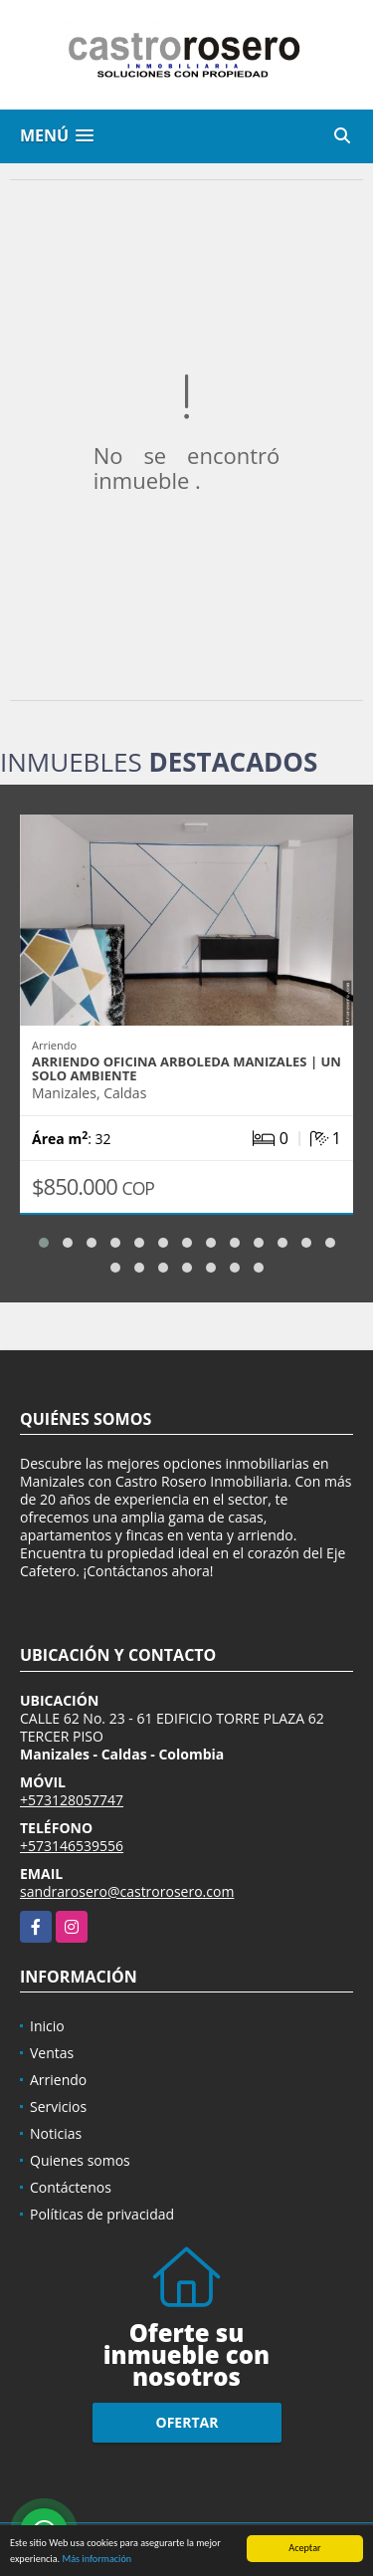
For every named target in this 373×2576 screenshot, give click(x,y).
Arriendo (58, 2079)
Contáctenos (70, 2187)
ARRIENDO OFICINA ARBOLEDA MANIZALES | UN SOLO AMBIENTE (186, 1068)
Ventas (52, 2052)
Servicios (58, 2106)
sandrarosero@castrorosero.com (127, 1891)
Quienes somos (80, 2160)
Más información (96, 2559)
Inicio (47, 2025)
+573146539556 (71, 1845)
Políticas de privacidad (102, 2214)
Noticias (56, 2133)
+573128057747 (71, 1799)
